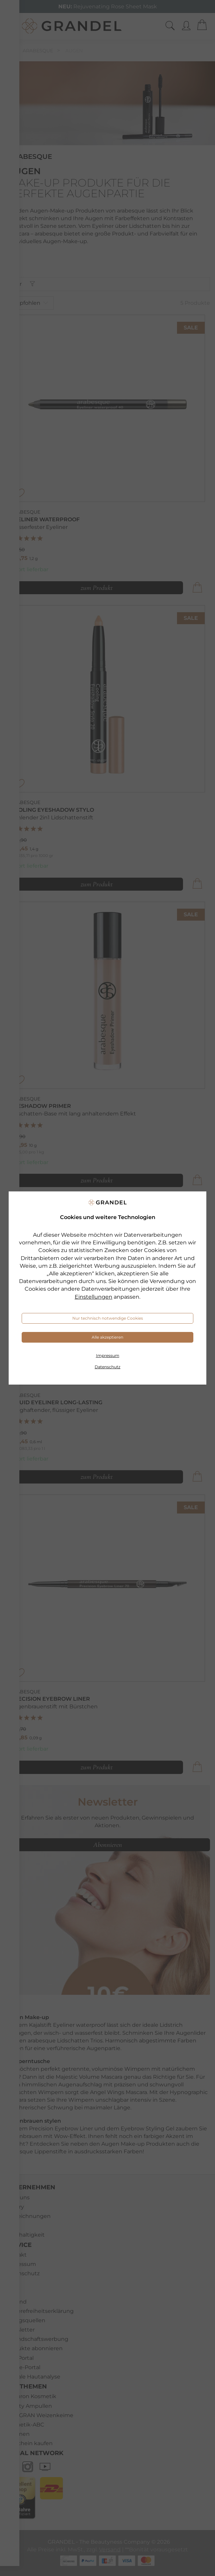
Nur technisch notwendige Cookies (107, 1318)
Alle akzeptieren (107, 1337)
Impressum (107, 1355)
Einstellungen (93, 1297)
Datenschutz (107, 1366)
